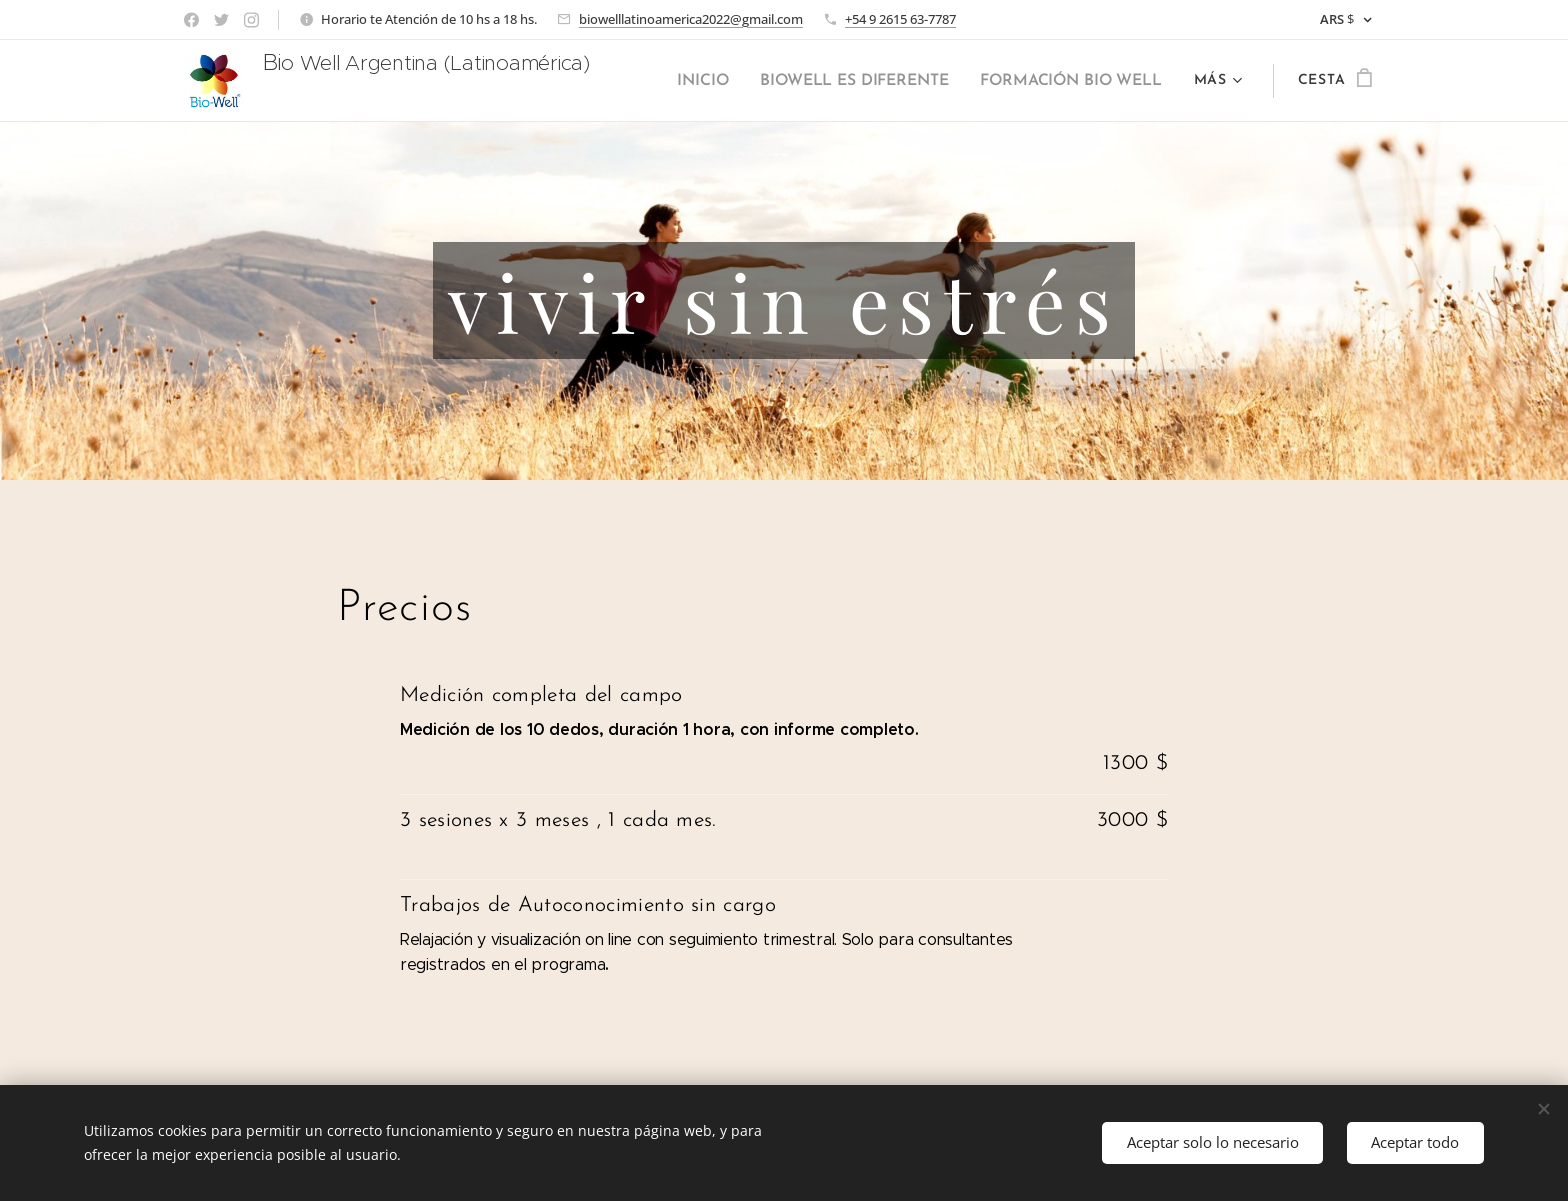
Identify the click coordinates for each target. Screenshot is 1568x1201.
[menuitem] (719, 81)
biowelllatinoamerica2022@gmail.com (691, 19)
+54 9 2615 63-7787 (900, 19)
